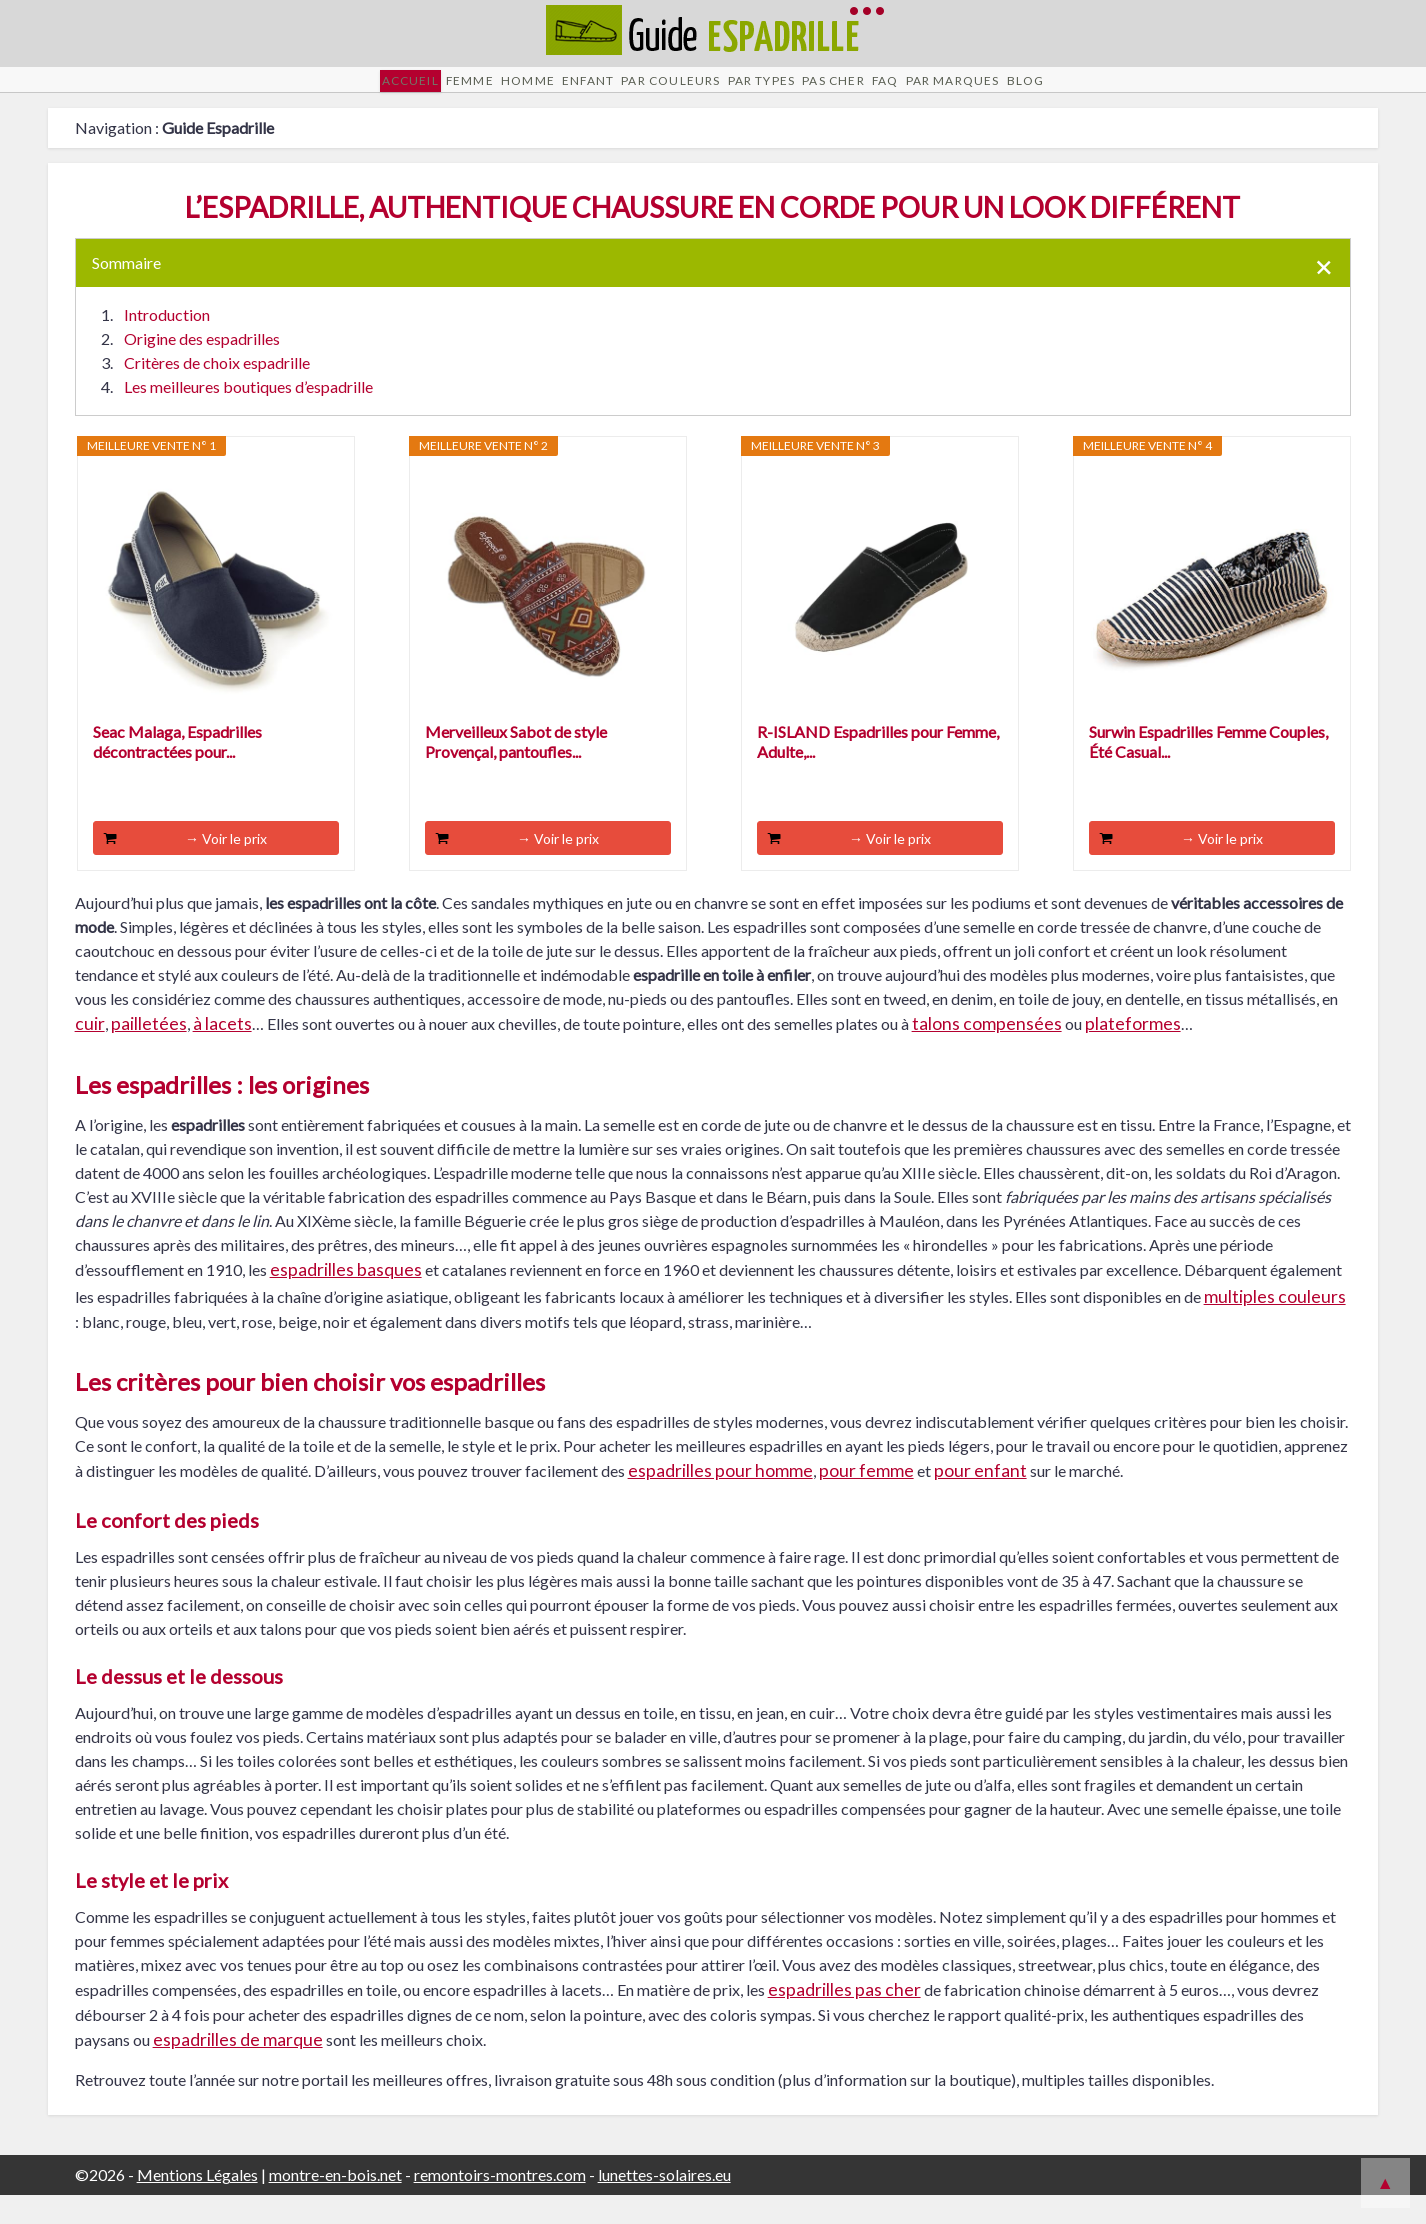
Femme (362, 93)
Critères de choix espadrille (217, 390)
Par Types (775, 93)
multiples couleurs (1275, 1324)
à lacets (222, 1051)
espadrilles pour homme (720, 1498)
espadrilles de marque (238, 2067)
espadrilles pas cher (844, 2017)
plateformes (1133, 1051)
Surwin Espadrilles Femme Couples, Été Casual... (1208, 769)
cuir (90, 1051)
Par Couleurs (651, 93)
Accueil (274, 93)
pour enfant (980, 1498)
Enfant (537, 93)
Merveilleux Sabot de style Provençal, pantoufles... (516, 769)
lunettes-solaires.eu (664, 2203)
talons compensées (987, 1051)
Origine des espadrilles (202, 366)
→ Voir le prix (226, 866)
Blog (1164, 93)
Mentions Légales (197, 2203)
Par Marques (1060, 93)
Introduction (167, 342)
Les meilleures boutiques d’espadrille (248, 414)
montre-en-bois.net (335, 2203)
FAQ (962, 93)
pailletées (149, 1051)
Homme (448, 93)
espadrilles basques (346, 1298)
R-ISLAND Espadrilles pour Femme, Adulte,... (878, 769)
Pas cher (880, 93)
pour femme (866, 1498)
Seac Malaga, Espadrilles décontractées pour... (177, 769)
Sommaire (126, 290)
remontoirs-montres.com (500, 2203)
